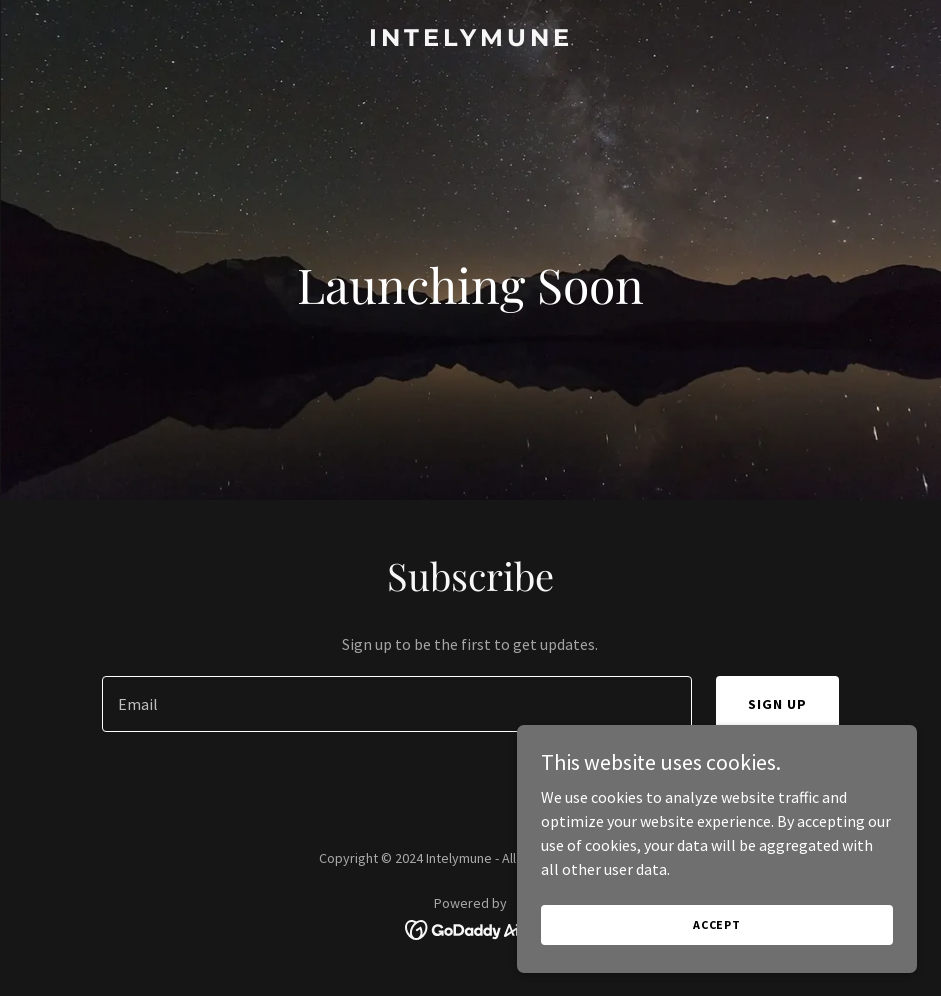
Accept (717, 924)
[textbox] (396, 704)
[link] (471, 40)
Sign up (777, 704)
